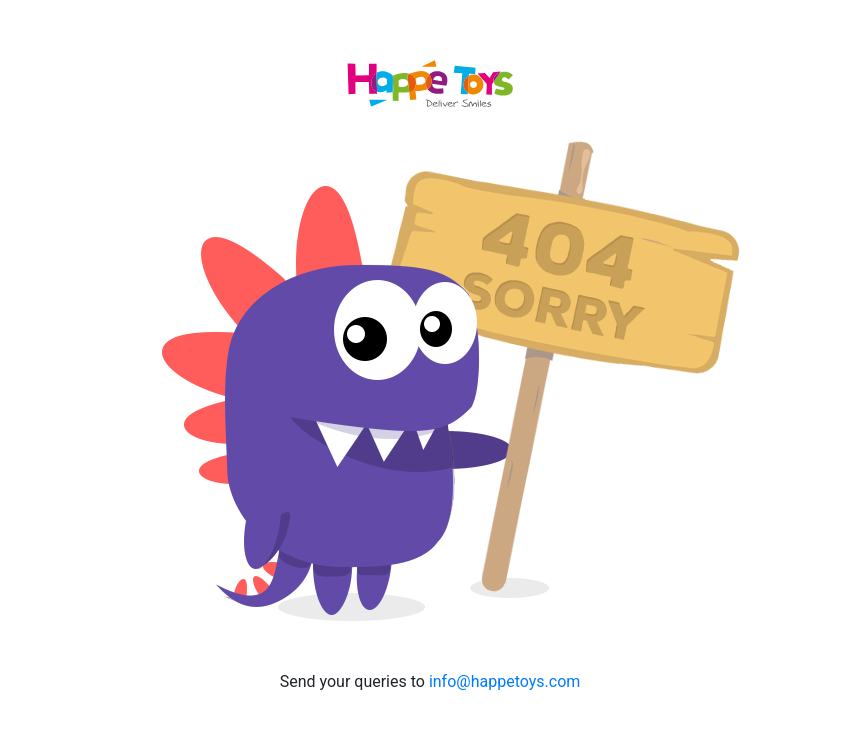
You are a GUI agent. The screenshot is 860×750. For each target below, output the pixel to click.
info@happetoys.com (504, 681)
